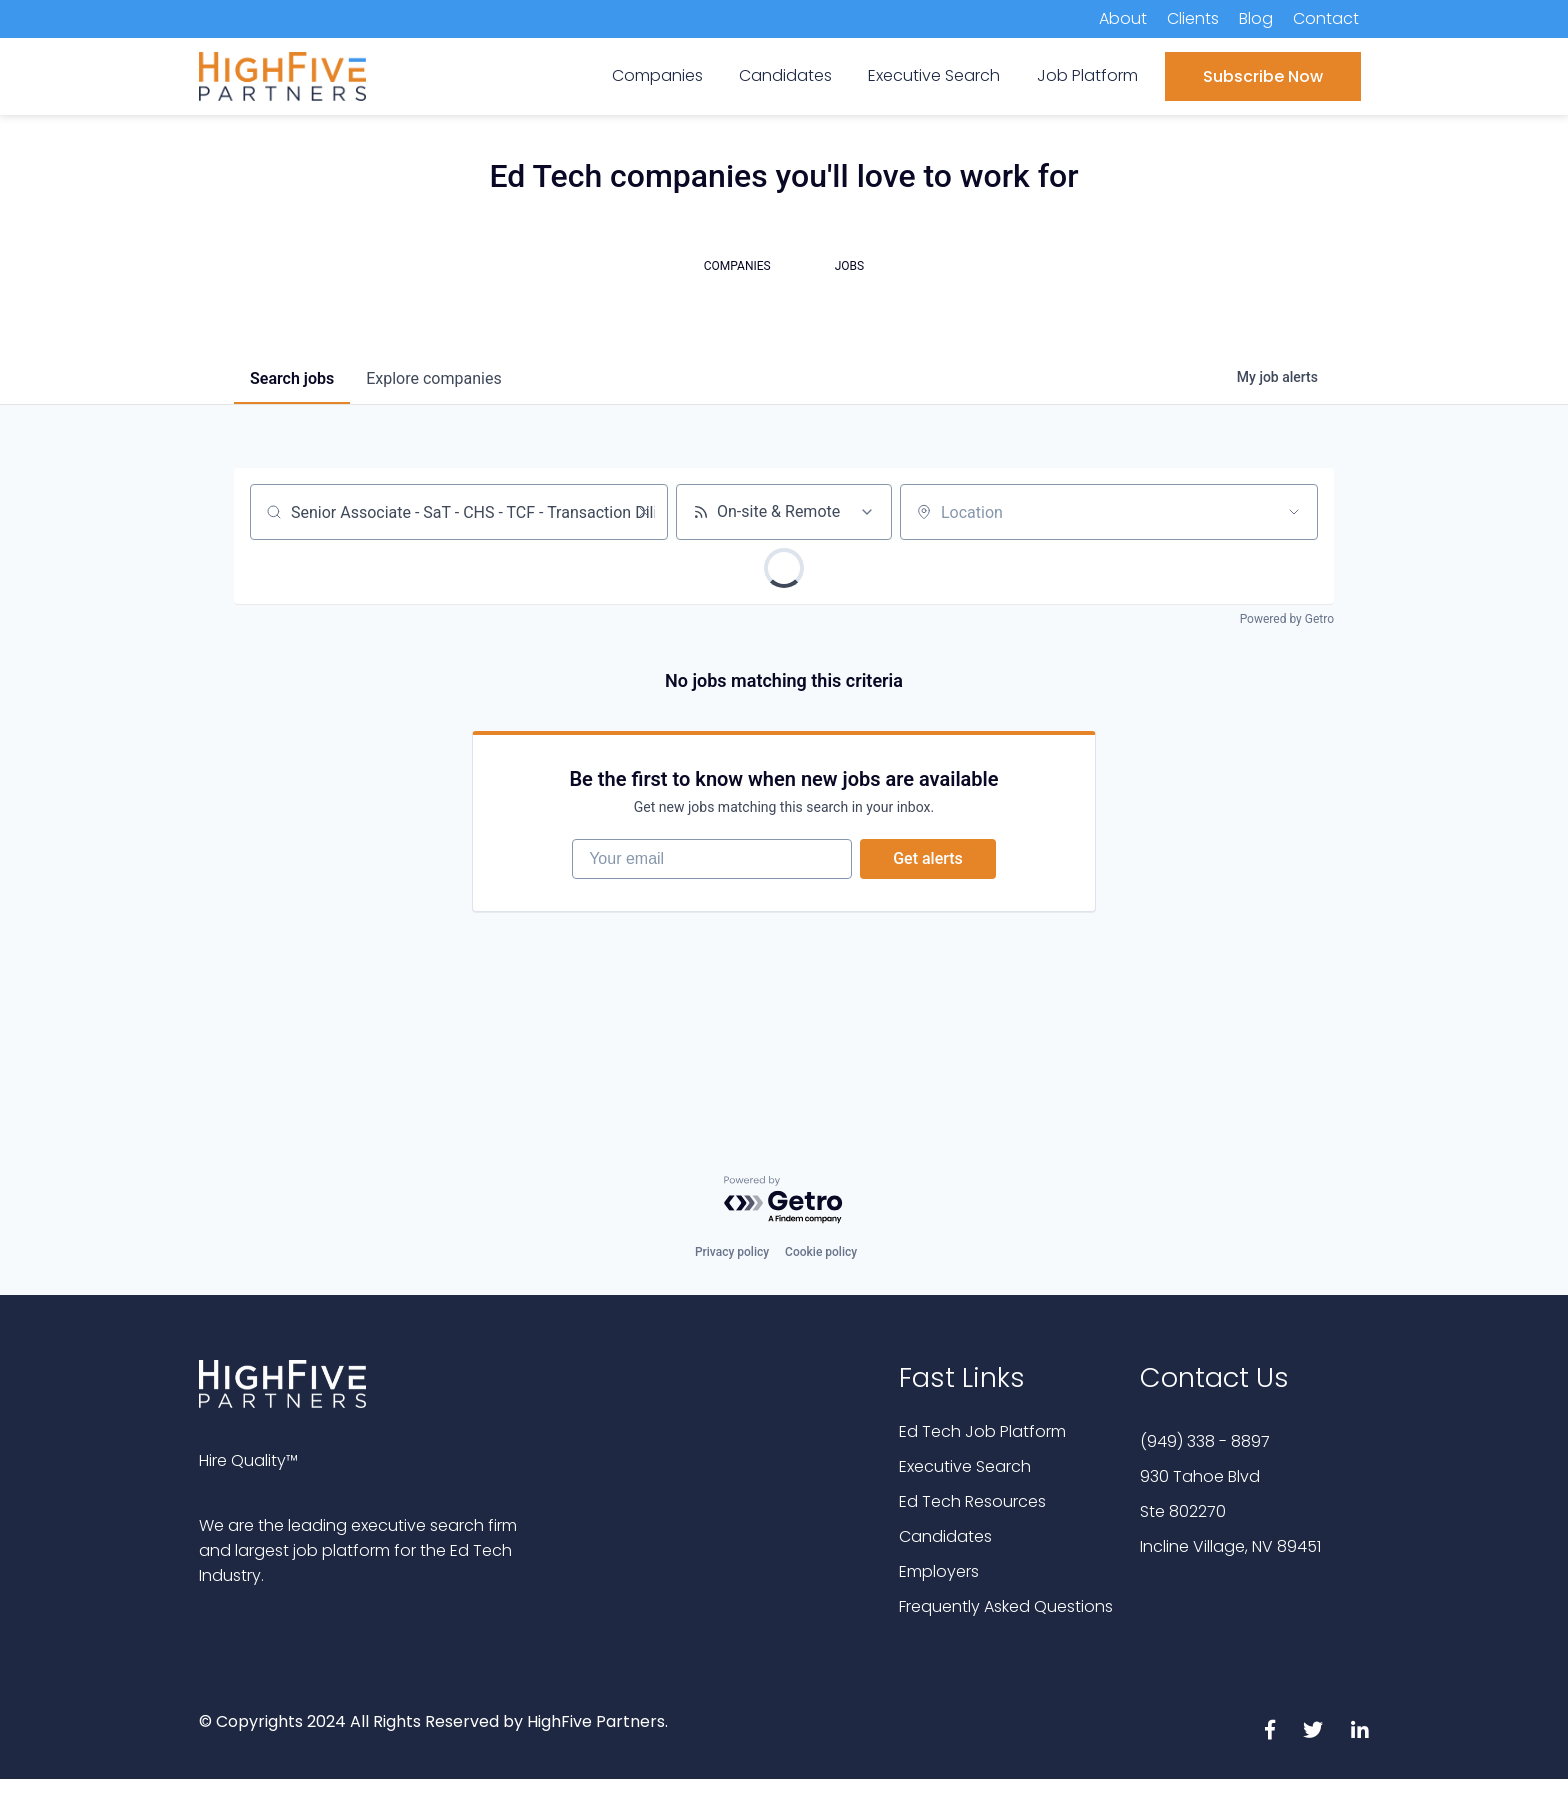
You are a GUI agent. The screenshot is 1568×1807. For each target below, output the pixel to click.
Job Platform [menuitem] (1087, 75)
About (1123, 18)
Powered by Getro (1287, 619)
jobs (292, 378)
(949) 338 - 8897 (1205, 1441)
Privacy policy (732, 1252)
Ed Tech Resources (972, 1501)
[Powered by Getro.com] (784, 1200)
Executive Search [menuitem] (934, 75)
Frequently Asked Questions (1006, 1606)
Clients (1193, 18)
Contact (1326, 18)
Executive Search (965, 1466)
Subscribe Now (1263, 76)
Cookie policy (821, 1252)
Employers (939, 1571)
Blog (1256, 18)
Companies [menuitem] (657, 75)
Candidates (945, 1536)
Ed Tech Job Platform (982, 1431)
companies (433, 378)
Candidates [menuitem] (785, 75)
